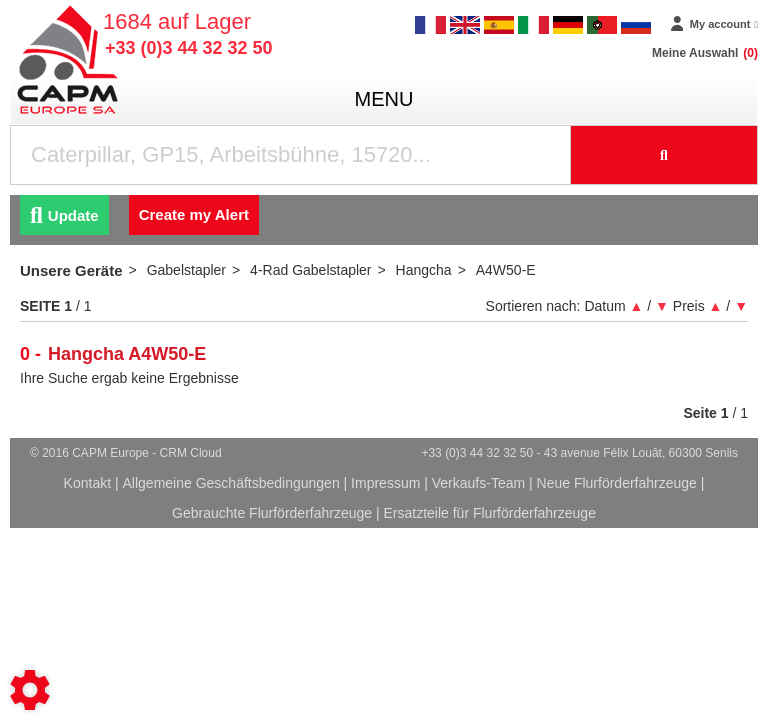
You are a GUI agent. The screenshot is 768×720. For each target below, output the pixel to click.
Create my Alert (194, 214)
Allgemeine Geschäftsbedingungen (231, 483)
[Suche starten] (664, 155)
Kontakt (87, 483)
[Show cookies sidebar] (30, 690)
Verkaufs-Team (478, 483)
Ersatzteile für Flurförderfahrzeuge (489, 513)
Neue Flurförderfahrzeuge (617, 483)
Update (64, 215)
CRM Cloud (191, 453)
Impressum (385, 483)
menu (384, 99)
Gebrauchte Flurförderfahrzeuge (272, 513)
